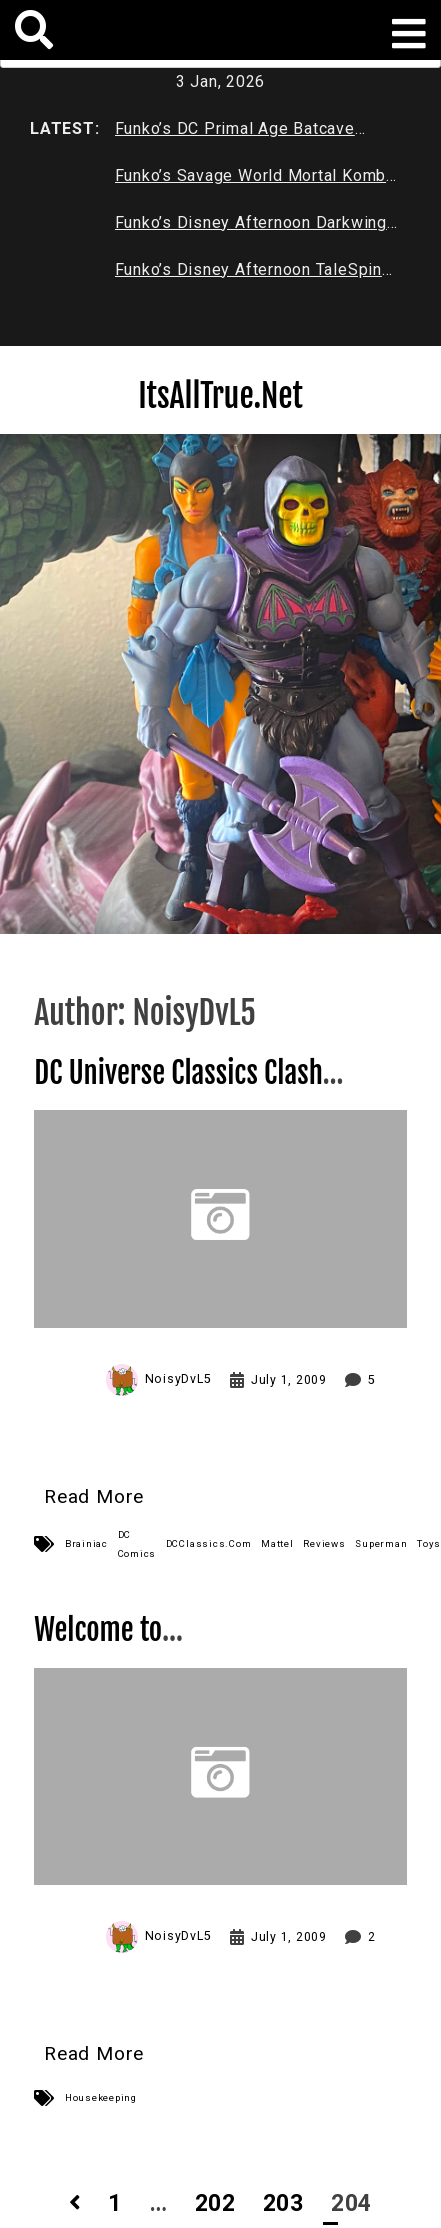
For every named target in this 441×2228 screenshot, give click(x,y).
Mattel (277, 1543)
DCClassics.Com (209, 1543)
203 (283, 2203)
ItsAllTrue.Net (220, 396)
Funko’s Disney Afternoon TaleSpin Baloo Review (248, 274)
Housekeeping (101, 2097)
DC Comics (137, 1544)
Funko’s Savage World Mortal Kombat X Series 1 (258, 180)
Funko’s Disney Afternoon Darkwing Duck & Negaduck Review (251, 227)
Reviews (324, 1543)
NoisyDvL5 (178, 1379)
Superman (381, 1543)
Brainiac (86, 1543)
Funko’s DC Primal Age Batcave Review (235, 133)
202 (215, 2203)
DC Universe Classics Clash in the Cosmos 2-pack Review (194, 1090)
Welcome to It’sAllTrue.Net (111, 1647)
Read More (94, 1496)
